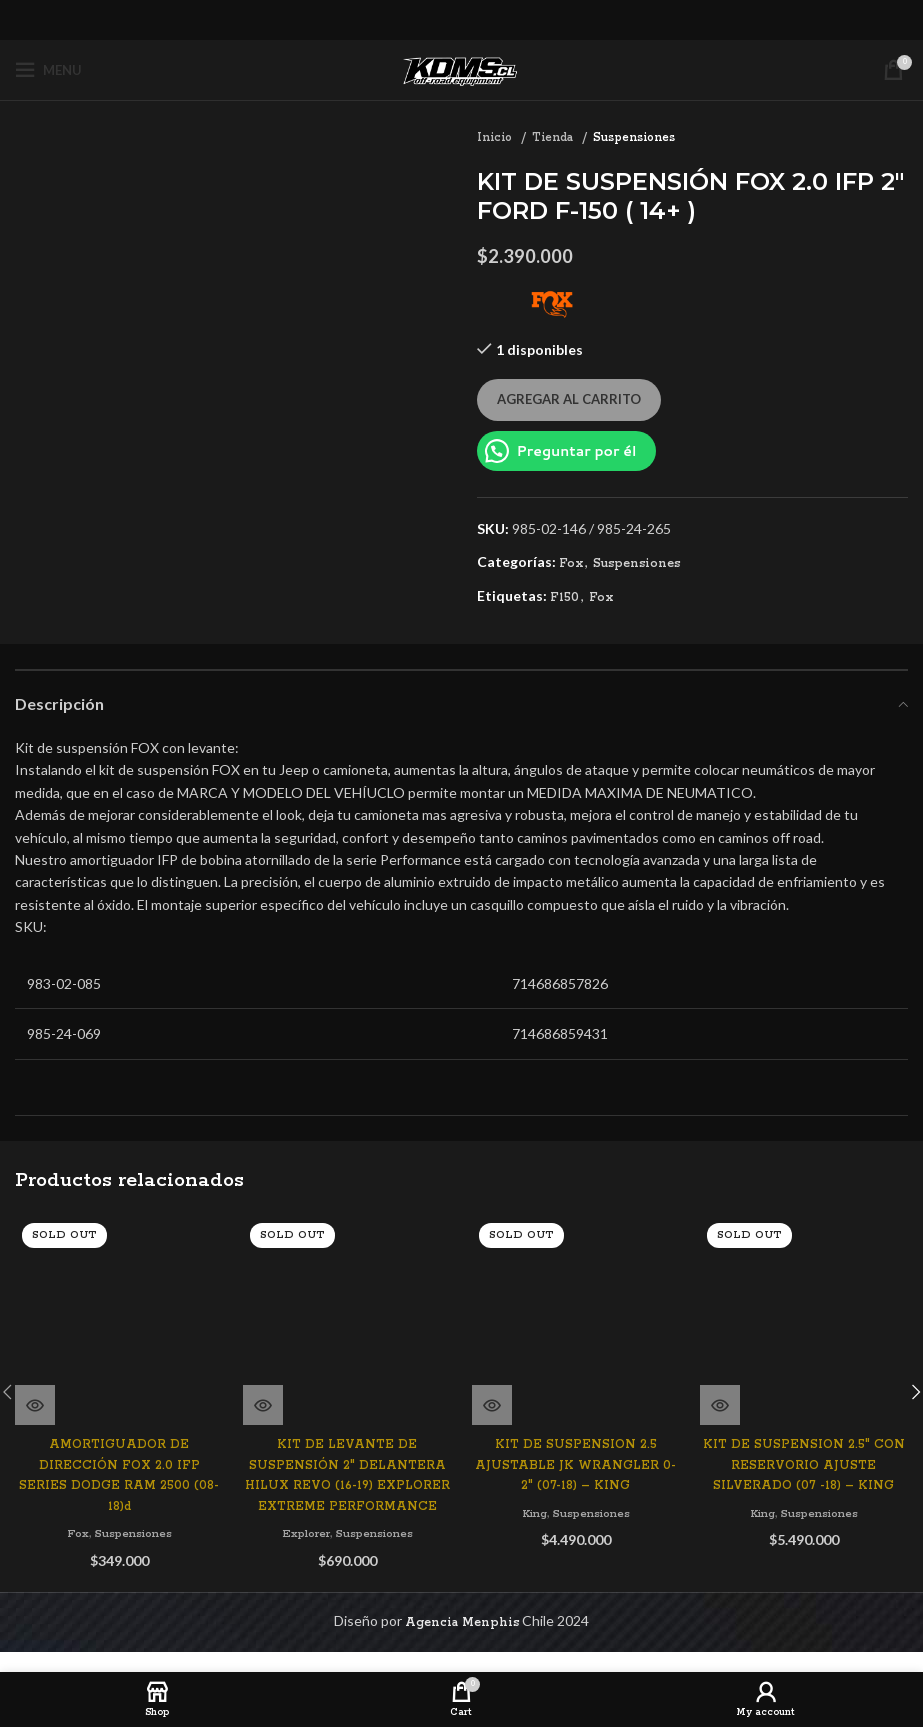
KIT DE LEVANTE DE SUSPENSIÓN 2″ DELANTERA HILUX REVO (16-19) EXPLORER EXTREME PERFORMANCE (347, 1415)
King (531, 1512)
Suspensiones (634, 137)
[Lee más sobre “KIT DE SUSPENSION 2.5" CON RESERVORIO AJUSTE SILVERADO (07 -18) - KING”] (720, 1405)
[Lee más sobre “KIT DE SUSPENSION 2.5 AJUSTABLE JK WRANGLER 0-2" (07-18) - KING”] (492, 1405)
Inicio (496, 137)
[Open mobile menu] (48, 70)
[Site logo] (462, 69)
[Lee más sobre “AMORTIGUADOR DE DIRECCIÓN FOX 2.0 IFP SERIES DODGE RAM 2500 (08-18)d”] (35, 1405)
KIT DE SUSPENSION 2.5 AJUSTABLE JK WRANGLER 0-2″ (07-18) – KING (575, 1465)
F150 (564, 597)
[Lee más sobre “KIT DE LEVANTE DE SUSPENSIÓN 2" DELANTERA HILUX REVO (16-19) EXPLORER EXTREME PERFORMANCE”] (263, 1335)
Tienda (554, 137)
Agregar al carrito (569, 399)
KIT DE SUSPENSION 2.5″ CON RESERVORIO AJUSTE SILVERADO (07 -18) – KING (804, 1465)
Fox (571, 563)
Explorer (303, 1484)
